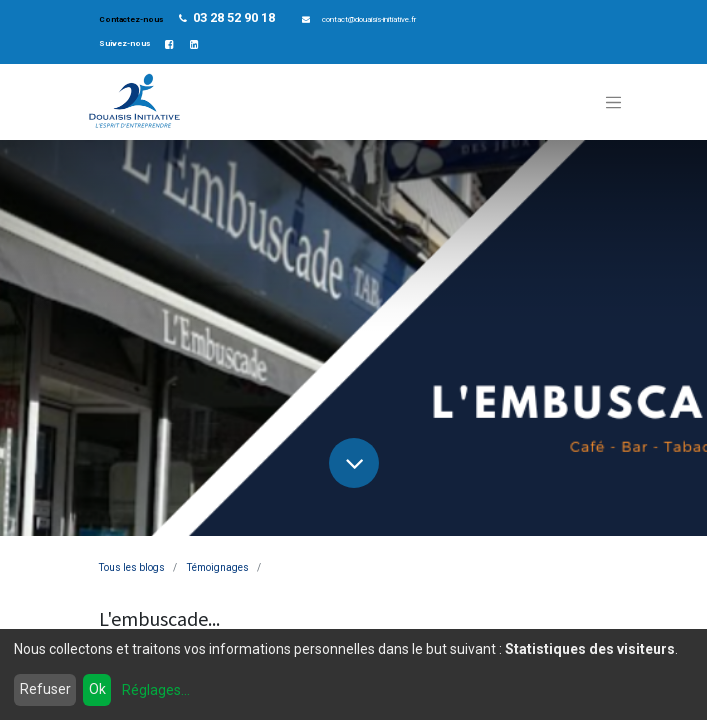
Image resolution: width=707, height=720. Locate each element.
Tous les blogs (132, 567)
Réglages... (156, 690)
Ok (97, 689)
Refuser (45, 689)
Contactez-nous (132, 19)
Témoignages (218, 567)
